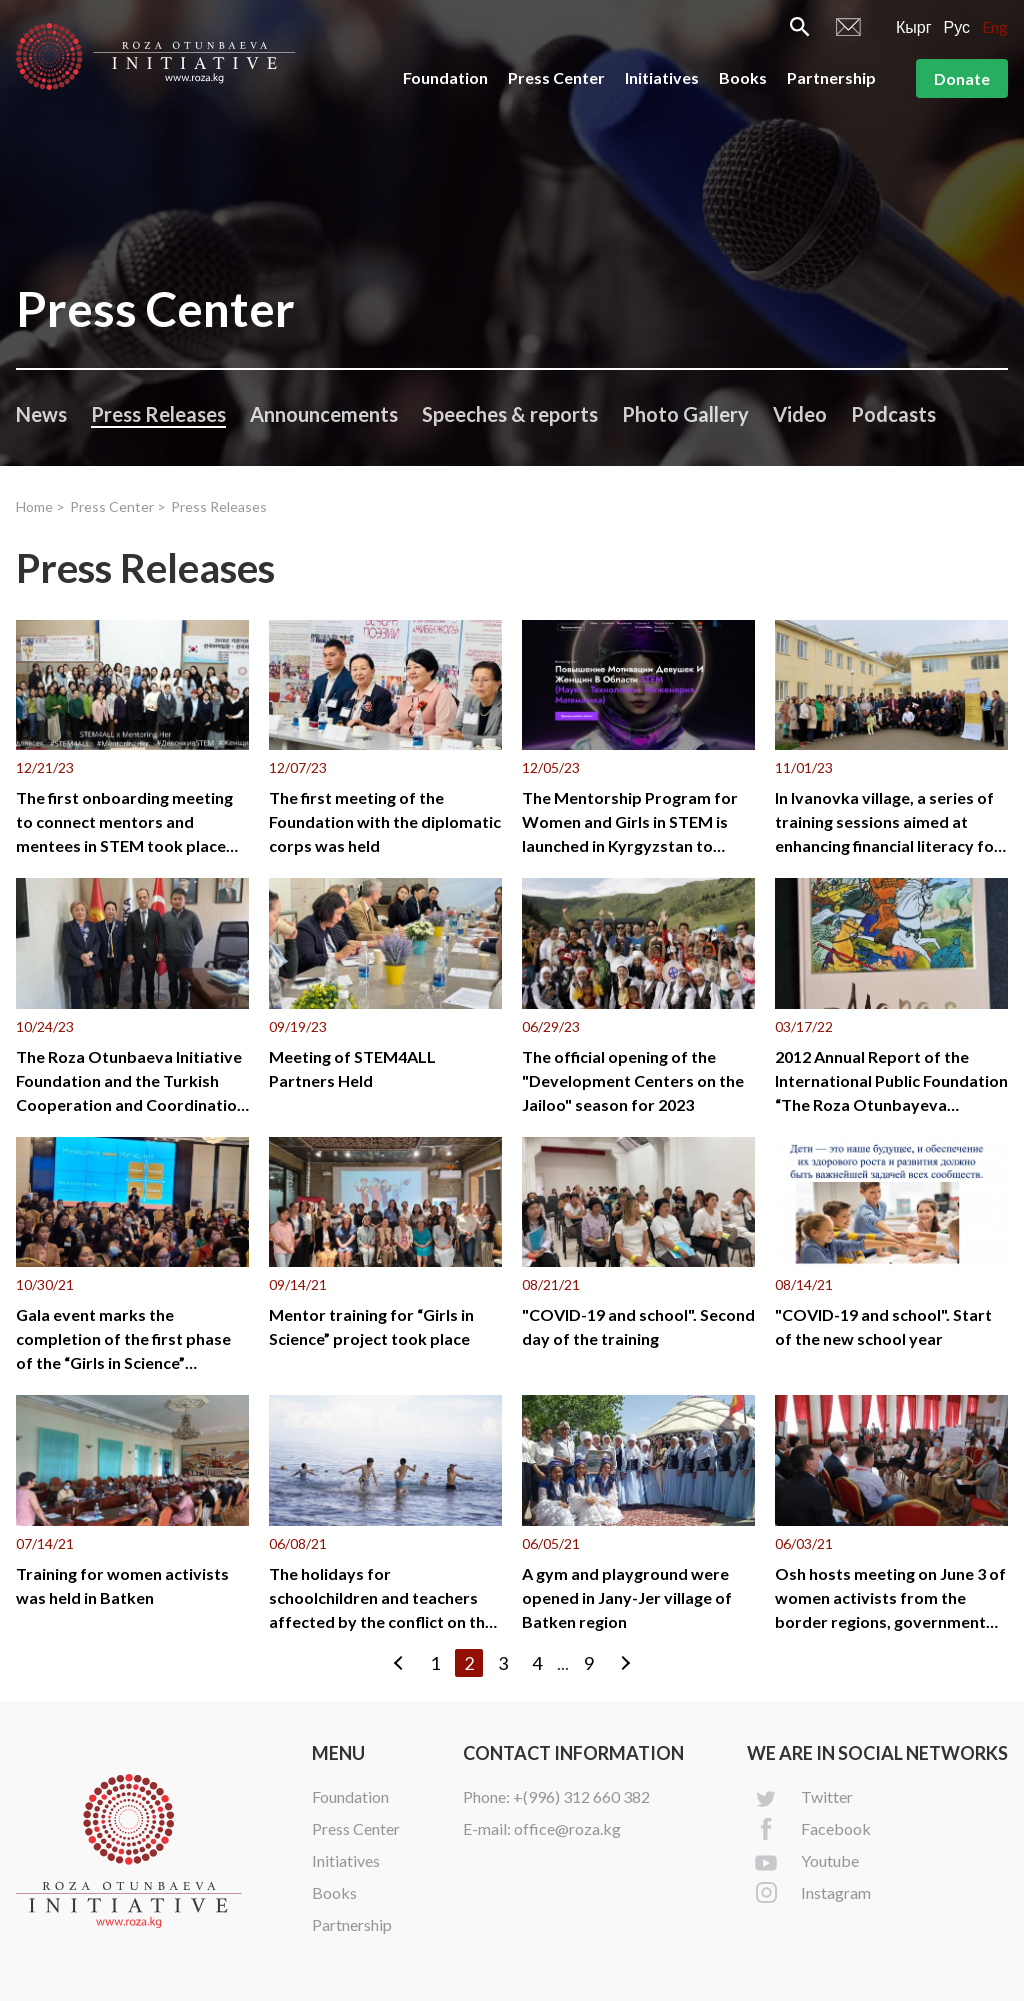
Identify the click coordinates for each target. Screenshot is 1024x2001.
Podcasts (893, 414)
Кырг (914, 26)
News (41, 414)
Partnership (831, 77)
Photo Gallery (685, 414)
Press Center (556, 77)
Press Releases (158, 414)
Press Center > (118, 506)
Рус (957, 26)
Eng (995, 26)
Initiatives (662, 77)
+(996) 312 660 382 (581, 1796)
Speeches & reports (510, 414)
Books (743, 77)
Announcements (324, 414)
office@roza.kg (567, 1828)
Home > (40, 506)
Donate (962, 78)
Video (800, 414)
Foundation (445, 77)
